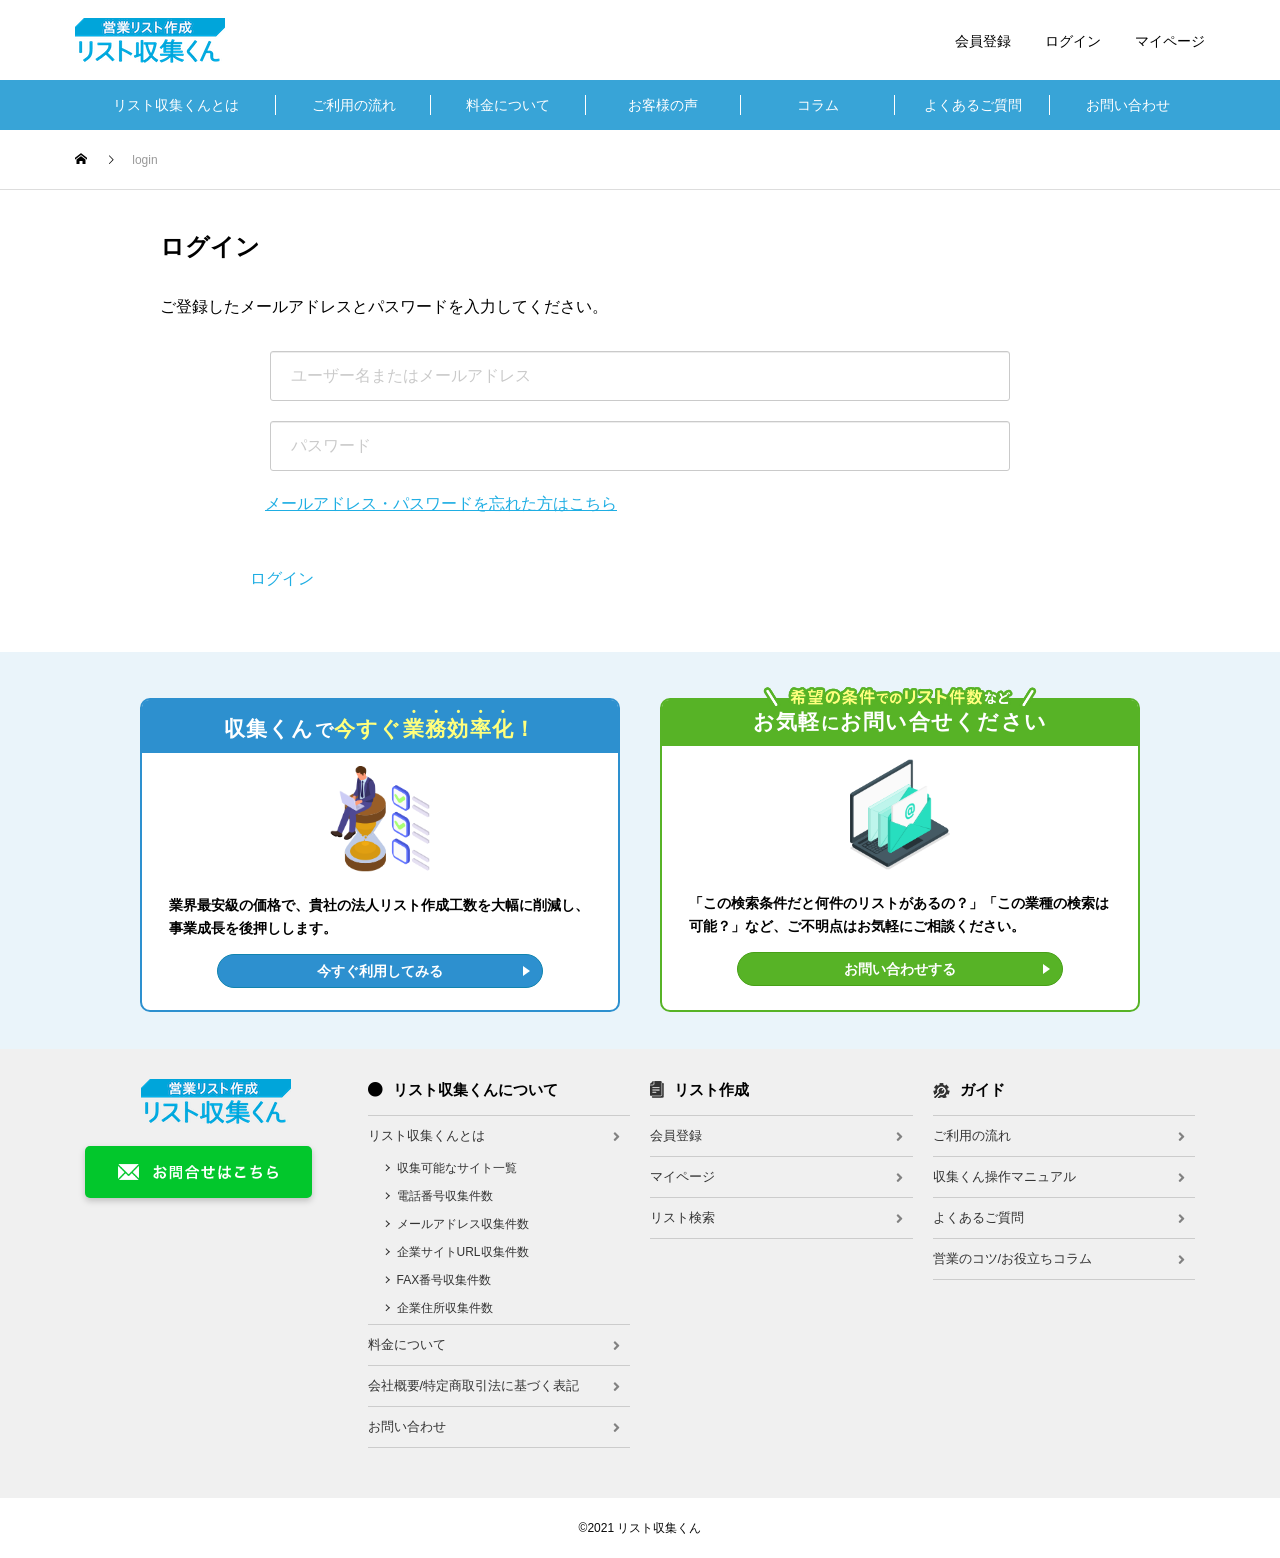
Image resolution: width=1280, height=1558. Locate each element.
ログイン (1073, 41)
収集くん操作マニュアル (1004, 1176)
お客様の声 (663, 105)
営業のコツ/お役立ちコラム (1013, 1258)
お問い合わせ (1128, 105)
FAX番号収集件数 (444, 1280)
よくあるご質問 (973, 105)
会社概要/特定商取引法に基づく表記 (474, 1385)
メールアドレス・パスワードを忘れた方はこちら (441, 503)
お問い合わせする (900, 969)
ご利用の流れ (354, 105)
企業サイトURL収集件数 (463, 1252)
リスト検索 (682, 1217)
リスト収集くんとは (176, 105)
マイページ (1170, 41)
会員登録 (983, 41)
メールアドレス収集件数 (463, 1224)
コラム (818, 105)
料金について (508, 105)
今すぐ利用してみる (380, 971)
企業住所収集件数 (445, 1308)
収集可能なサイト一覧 (457, 1168)
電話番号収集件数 (445, 1196)
